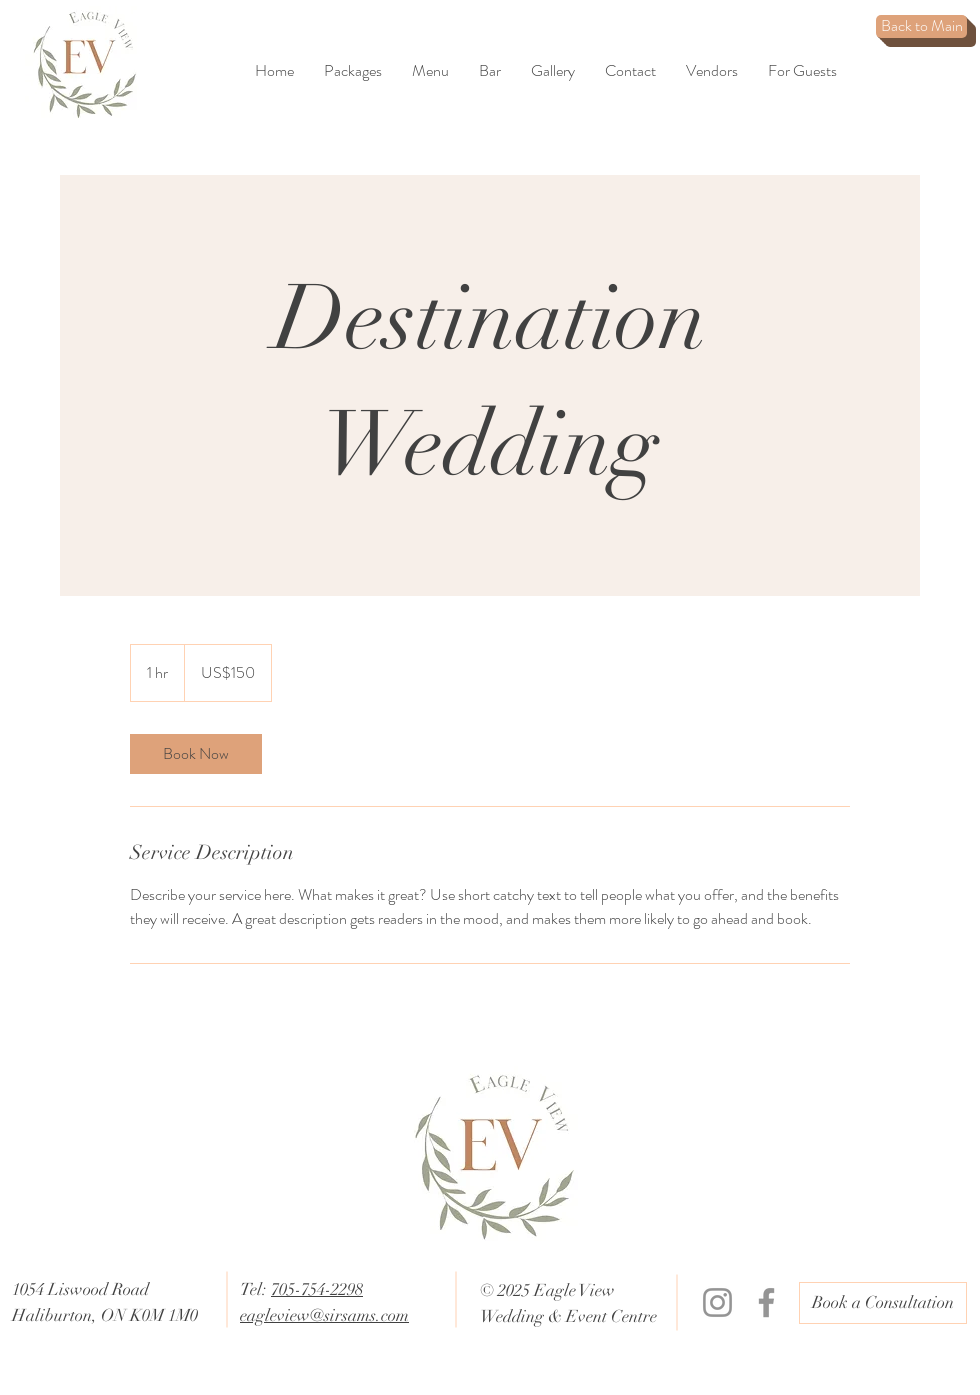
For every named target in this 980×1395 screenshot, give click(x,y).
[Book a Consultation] (883, 1303)
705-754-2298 (317, 1289)
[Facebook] (766, 1302)
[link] (196, 754)
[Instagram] (717, 1302)
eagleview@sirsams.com (324, 1315)
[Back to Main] (921, 26)
